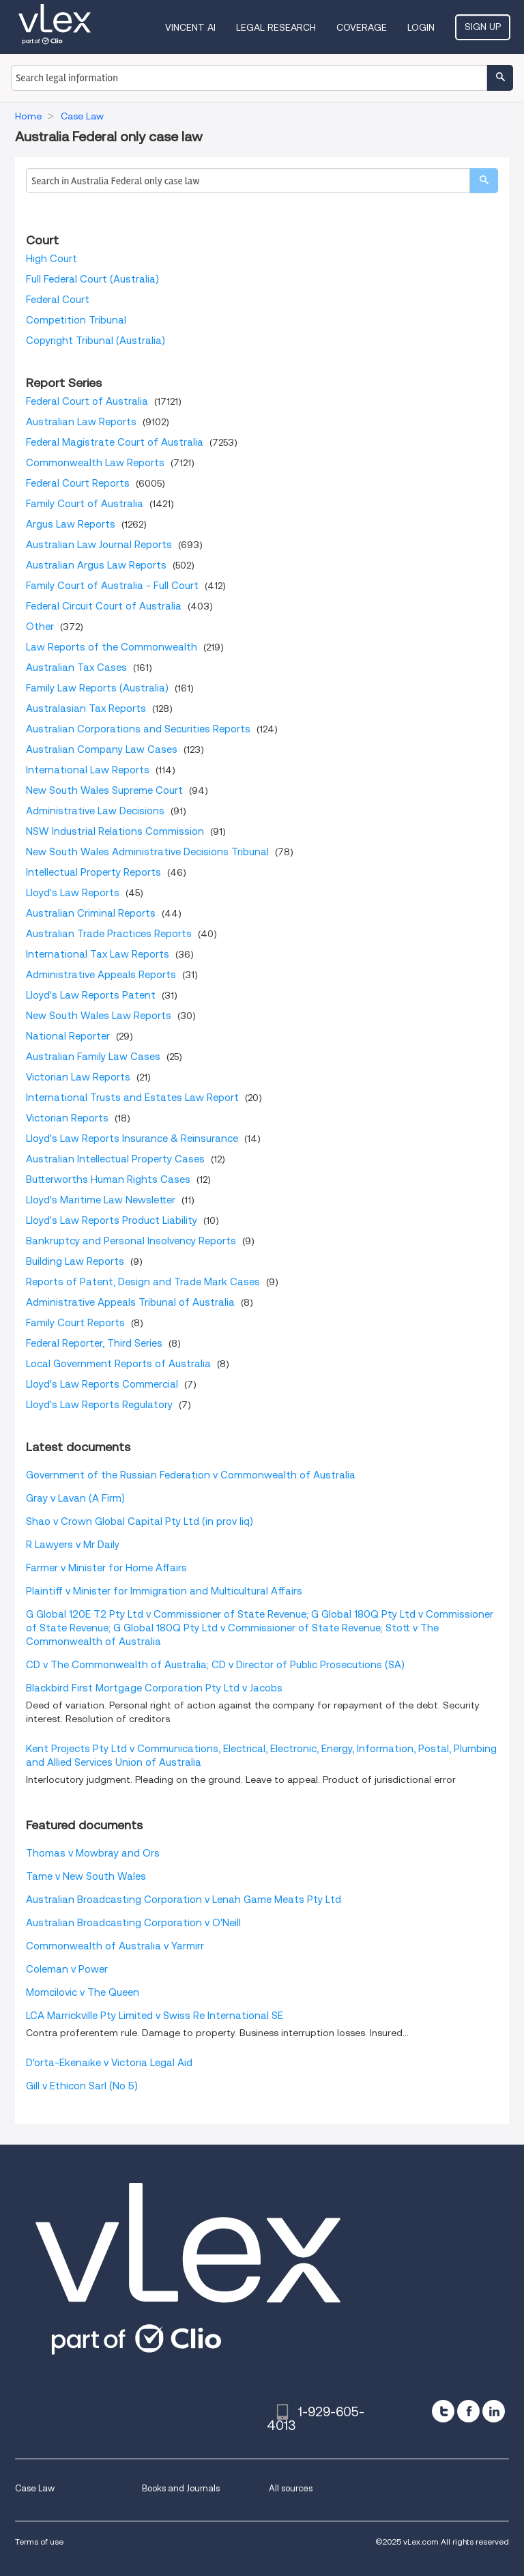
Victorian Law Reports (78, 1077)
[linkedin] (493, 2411)
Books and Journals (181, 2488)
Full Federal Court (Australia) (92, 279)
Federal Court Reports (78, 483)
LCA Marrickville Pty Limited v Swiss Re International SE (154, 2015)
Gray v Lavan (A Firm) (75, 1498)
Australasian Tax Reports (86, 708)
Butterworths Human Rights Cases (108, 1179)
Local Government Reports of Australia (118, 1363)
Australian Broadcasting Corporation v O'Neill (133, 1922)
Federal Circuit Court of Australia (103, 606)
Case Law (35, 2488)
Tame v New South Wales (86, 1876)
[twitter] (443, 2411)
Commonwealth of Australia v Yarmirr (115, 1946)
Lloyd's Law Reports (72, 892)
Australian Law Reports (81, 421)
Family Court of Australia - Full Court (112, 585)
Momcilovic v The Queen (82, 1992)
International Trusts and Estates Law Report (132, 1097)
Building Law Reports (75, 1261)
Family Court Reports (75, 1322)
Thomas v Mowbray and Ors (93, 1853)
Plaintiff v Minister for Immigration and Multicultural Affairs (164, 1591)
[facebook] (468, 2411)
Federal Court (57, 299)
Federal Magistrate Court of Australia (114, 442)
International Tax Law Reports (97, 954)
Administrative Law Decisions (95, 810)
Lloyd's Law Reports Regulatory (99, 1404)
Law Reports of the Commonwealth (111, 647)
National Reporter (68, 1036)
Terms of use (39, 2541)
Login (421, 27)
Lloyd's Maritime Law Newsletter (100, 1199)
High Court (51, 258)
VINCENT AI (190, 27)
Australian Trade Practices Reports (109, 933)
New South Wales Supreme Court (104, 790)
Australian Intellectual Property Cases (115, 1159)
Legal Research (276, 27)
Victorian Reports (67, 1118)
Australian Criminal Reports (91, 913)
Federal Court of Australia (87, 401)
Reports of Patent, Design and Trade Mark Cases (143, 1281)
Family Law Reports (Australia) (97, 688)
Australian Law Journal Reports (99, 544)
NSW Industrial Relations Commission (115, 831)
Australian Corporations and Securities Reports (138, 729)
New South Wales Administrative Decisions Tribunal (147, 851)
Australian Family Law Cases (93, 1056)
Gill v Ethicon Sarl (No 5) (82, 2085)
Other (40, 626)
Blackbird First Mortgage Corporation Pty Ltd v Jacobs (154, 1688)
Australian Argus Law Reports (96, 565)
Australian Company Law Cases (101, 749)
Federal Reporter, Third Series (94, 1343)
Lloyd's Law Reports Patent (91, 995)
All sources (290, 2488)
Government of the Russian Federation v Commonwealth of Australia (190, 1475)
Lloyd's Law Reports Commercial (102, 1384)
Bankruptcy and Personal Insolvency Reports (131, 1240)
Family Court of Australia (84, 503)
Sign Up (483, 26)
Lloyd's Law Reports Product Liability (111, 1220)
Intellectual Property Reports (93, 872)
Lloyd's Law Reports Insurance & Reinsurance (132, 1138)
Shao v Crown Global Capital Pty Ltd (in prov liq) (139, 1521)
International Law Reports (87, 769)
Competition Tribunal (76, 320)
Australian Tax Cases (76, 667)
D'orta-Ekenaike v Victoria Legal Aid (109, 2062)
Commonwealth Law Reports (95, 462)
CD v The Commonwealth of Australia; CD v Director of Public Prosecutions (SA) (215, 1664)
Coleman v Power (67, 1969)
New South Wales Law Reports (98, 1015)
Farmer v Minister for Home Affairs (106, 1567)
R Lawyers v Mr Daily (72, 1544)
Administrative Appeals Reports (101, 974)
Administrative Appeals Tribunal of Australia (130, 1302)
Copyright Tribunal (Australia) (95, 340)
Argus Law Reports (70, 524)
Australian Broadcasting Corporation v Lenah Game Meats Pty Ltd (183, 1899)
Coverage (361, 27)
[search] (483, 180)
